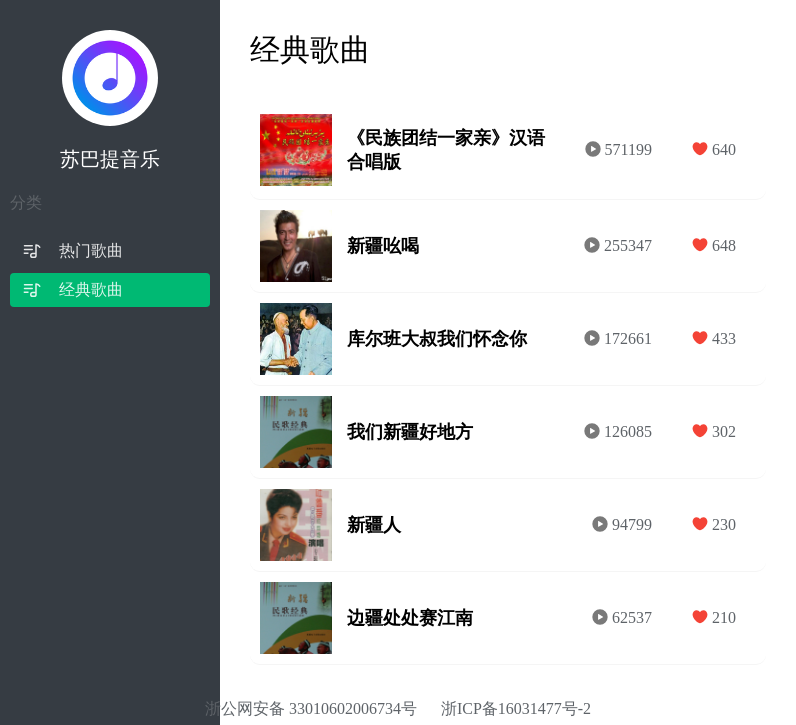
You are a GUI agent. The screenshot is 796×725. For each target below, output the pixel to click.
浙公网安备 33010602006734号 (311, 708)
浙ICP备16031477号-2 (516, 708)
